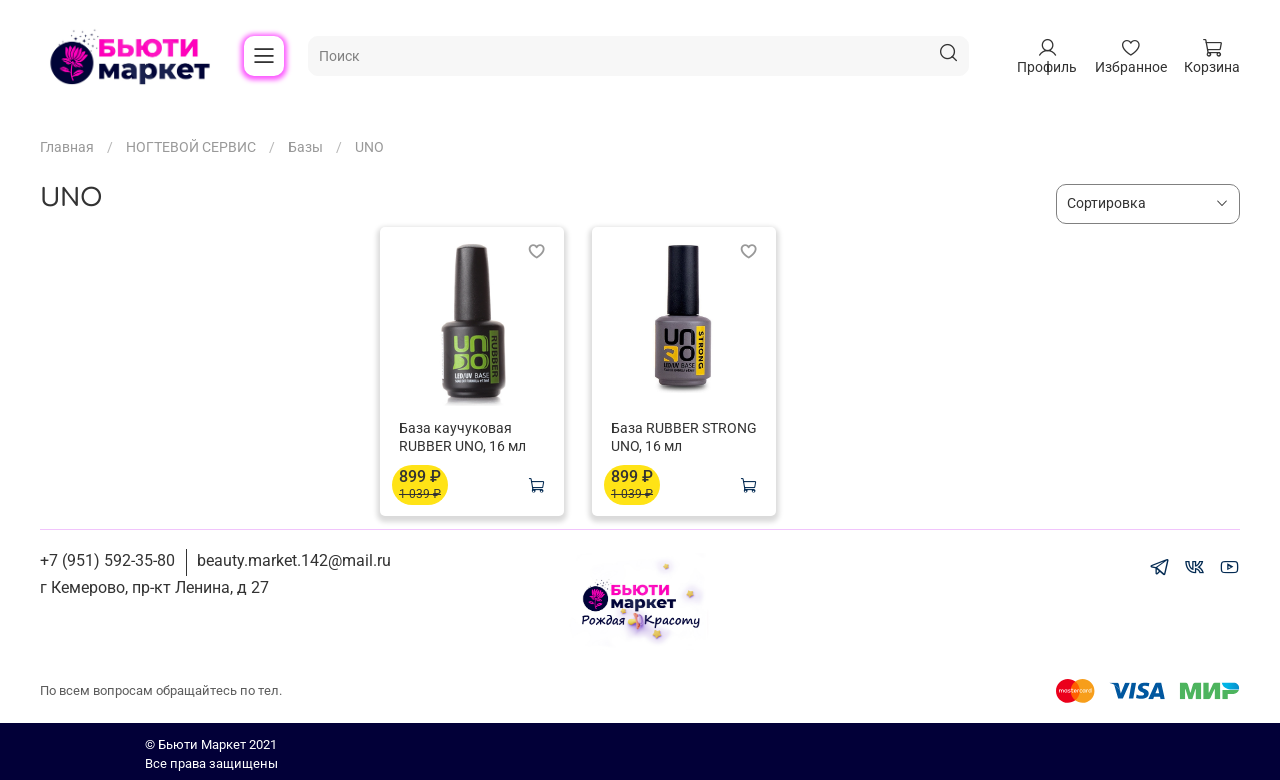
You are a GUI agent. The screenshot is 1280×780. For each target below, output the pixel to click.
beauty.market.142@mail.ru (294, 560)
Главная (67, 147)
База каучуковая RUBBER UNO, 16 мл (462, 437)
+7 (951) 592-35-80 (107, 560)
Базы (305, 147)
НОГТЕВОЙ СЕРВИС (191, 147)
